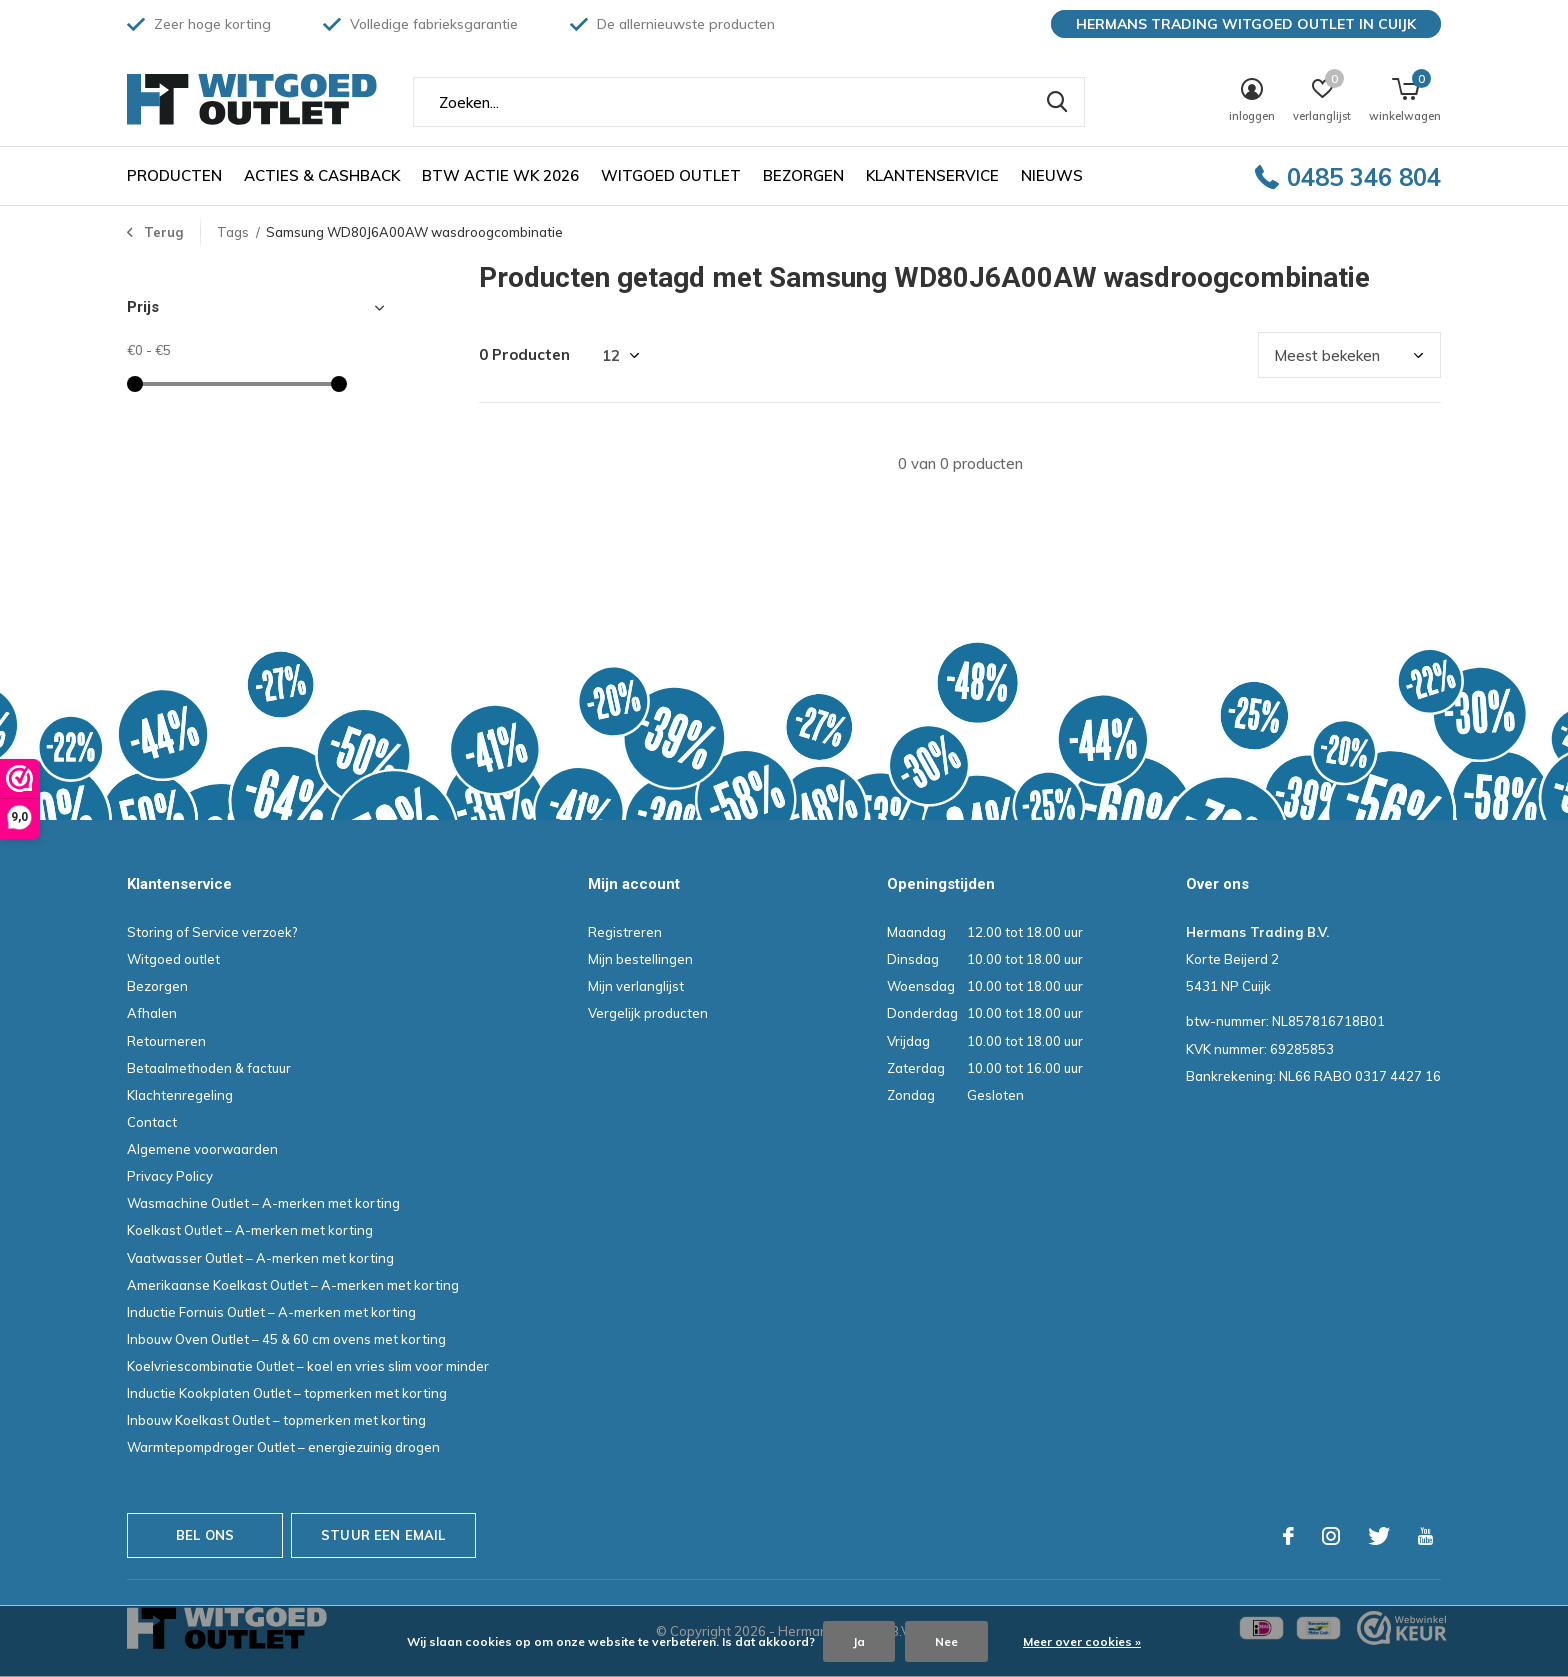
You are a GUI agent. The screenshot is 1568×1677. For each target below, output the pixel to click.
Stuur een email (383, 1535)
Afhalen (152, 1013)
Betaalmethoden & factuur (209, 1068)
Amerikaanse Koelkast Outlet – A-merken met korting (293, 1285)
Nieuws (1052, 175)
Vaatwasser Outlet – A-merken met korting (260, 1258)
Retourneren (166, 1041)
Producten (174, 175)
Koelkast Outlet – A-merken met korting (250, 1230)
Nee (946, 1641)
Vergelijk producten (648, 1013)
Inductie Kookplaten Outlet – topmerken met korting (287, 1393)
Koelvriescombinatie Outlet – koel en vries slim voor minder (308, 1366)
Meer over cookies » (1082, 1641)
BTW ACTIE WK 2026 (500, 175)
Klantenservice (932, 175)
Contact (152, 1122)
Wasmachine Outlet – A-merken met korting (263, 1203)
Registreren (625, 932)
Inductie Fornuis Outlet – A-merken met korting (271, 1312)
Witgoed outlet (671, 175)
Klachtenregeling (180, 1095)
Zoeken (1057, 102)
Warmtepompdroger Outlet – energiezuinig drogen (283, 1447)
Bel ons (205, 1535)
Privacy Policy (170, 1176)
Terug (163, 232)
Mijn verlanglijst (636, 986)
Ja (859, 1641)
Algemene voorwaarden (202, 1149)
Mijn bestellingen (640, 959)
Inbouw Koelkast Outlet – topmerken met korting (276, 1420)
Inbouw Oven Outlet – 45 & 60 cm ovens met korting (286, 1339)
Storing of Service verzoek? (212, 932)
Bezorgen (803, 175)
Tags (233, 232)
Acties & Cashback (322, 175)
